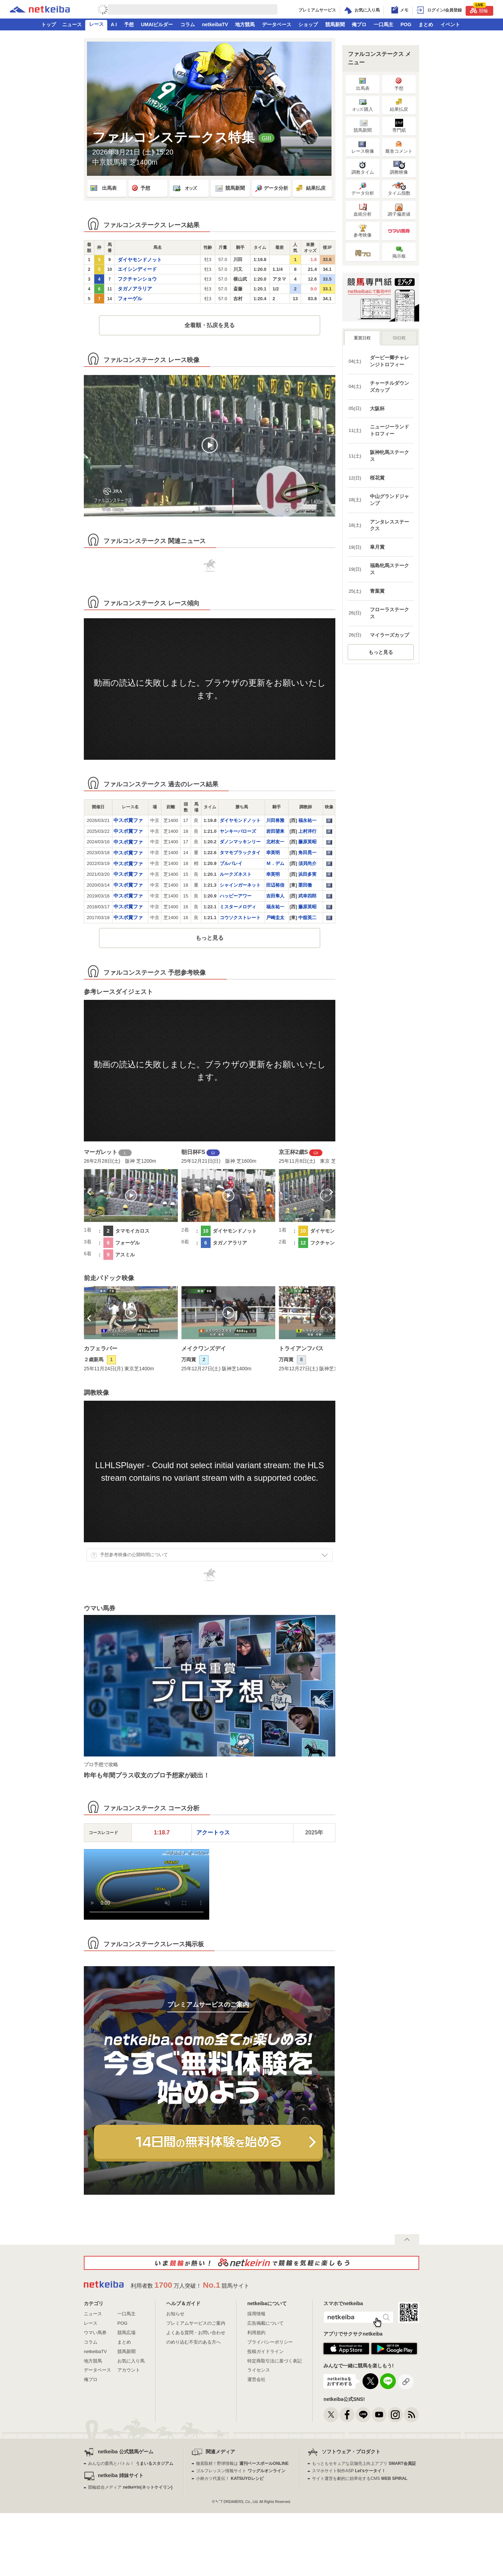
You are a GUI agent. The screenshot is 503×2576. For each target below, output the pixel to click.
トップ (48, 24)
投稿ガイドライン (265, 2351)
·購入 (362, 105)
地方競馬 (245, 24)
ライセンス (258, 2370)
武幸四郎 (307, 896)
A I (114, 24)
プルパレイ (231, 863)
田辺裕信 (275, 885)
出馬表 (103, 188)
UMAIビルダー (157, 24)
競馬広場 (126, 2332)
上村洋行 (307, 831)
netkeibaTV (215, 24)
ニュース (72, 24)
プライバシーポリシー (270, 2342)
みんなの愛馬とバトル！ (130, 2463)
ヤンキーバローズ (238, 831)
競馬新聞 (335, 24)
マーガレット (100, 1152)
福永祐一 (307, 820)
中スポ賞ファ (128, 820)
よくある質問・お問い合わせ (195, 2332)
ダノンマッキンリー (240, 841)
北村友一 (275, 841)
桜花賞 (377, 478)
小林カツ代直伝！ (229, 2478)
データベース (276, 24)
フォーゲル (130, 298)
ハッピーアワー (236, 896)
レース (96, 24)
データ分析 (271, 188)
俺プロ (359, 24)
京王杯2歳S (293, 1152)
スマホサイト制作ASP (349, 2470)
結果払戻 (310, 188)
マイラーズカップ (389, 635)
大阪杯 (377, 408)
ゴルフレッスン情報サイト (240, 2470)
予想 (129, 24)
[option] (131, 1204)
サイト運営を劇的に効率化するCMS (359, 2478)
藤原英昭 (307, 841)
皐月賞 (377, 547)
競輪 (479, 9)
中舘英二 (307, 917)
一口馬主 (383, 24)
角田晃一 (307, 852)
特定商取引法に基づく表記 (274, 2361)
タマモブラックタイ (240, 852)
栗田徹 (305, 885)
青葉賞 (377, 591)
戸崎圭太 (275, 917)
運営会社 (256, 2379)
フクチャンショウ (137, 279)
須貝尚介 (307, 863)
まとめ (425, 24)
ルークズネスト (236, 874)
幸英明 (273, 852)
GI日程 (399, 337)
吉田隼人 (275, 896)
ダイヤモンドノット (140, 259)
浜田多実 (307, 874)
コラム (187, 24)
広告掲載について (265, 2323)
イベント (450, 24)
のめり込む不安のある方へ (193, 2342)
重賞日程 (362, 337)
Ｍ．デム (275, 863)
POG (405, 24)
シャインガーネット (240, 885)
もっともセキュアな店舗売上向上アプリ (364, 2463)
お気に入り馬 (131, 2361)
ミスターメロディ (238, 906)
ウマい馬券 (95, 2332)
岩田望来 (275, 831)
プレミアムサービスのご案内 (195, 2323)
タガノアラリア (135, 288)
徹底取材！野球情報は (242, 2463)
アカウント (128, 2370)
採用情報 (256, 2313)
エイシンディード (137, 269)
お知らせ (175, 2313)
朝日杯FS (193, 1152)
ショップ (308, 24)
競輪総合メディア (130, 2487)
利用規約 (256, 2332)
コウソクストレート (240, 917)
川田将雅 (275, 820)
